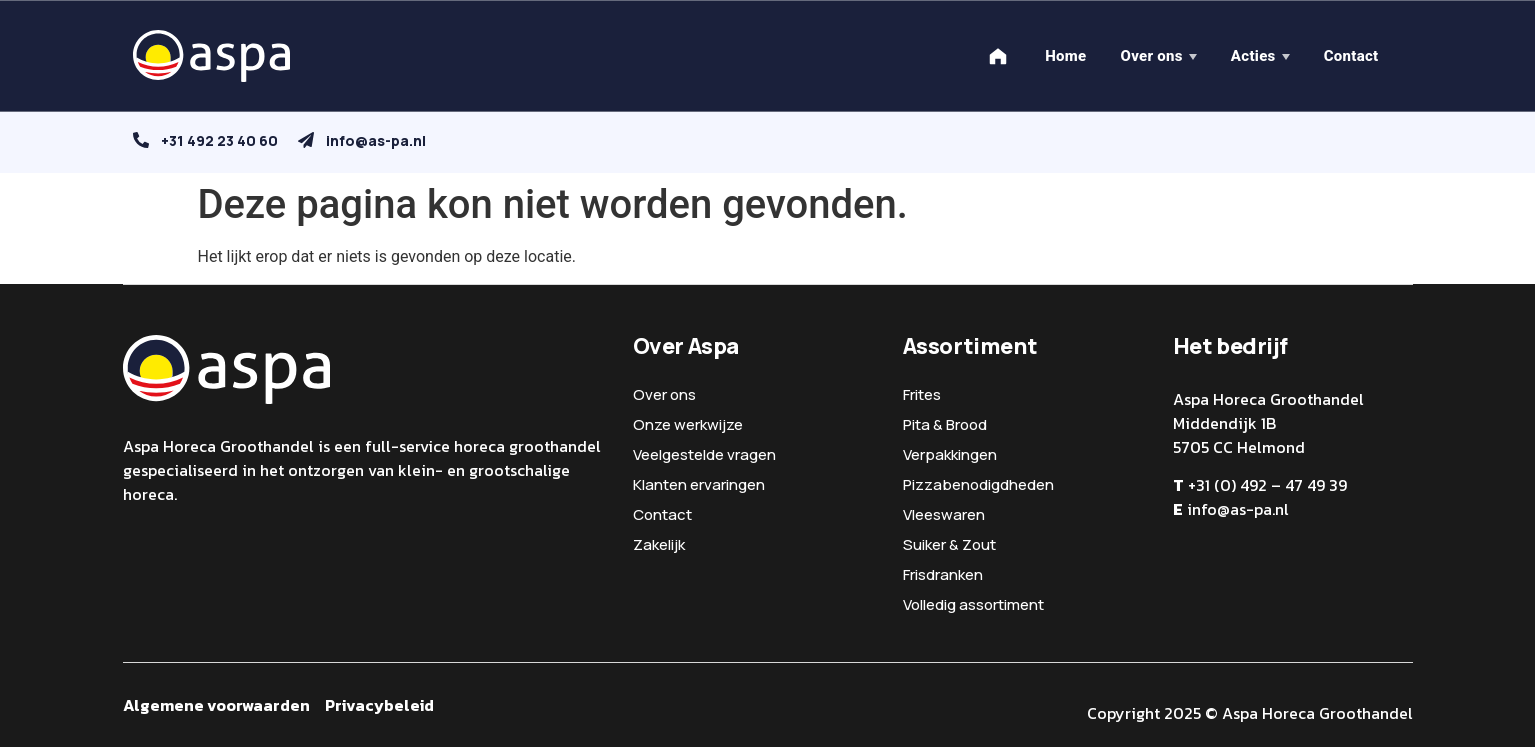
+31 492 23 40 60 (219, 140)
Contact (1351, 56)
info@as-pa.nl (376, 140)
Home (1065, 56)
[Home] (998, 56)
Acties (1253, 56)
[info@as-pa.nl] (306, 140)
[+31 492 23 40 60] (141, 140)
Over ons (1151, 56)
